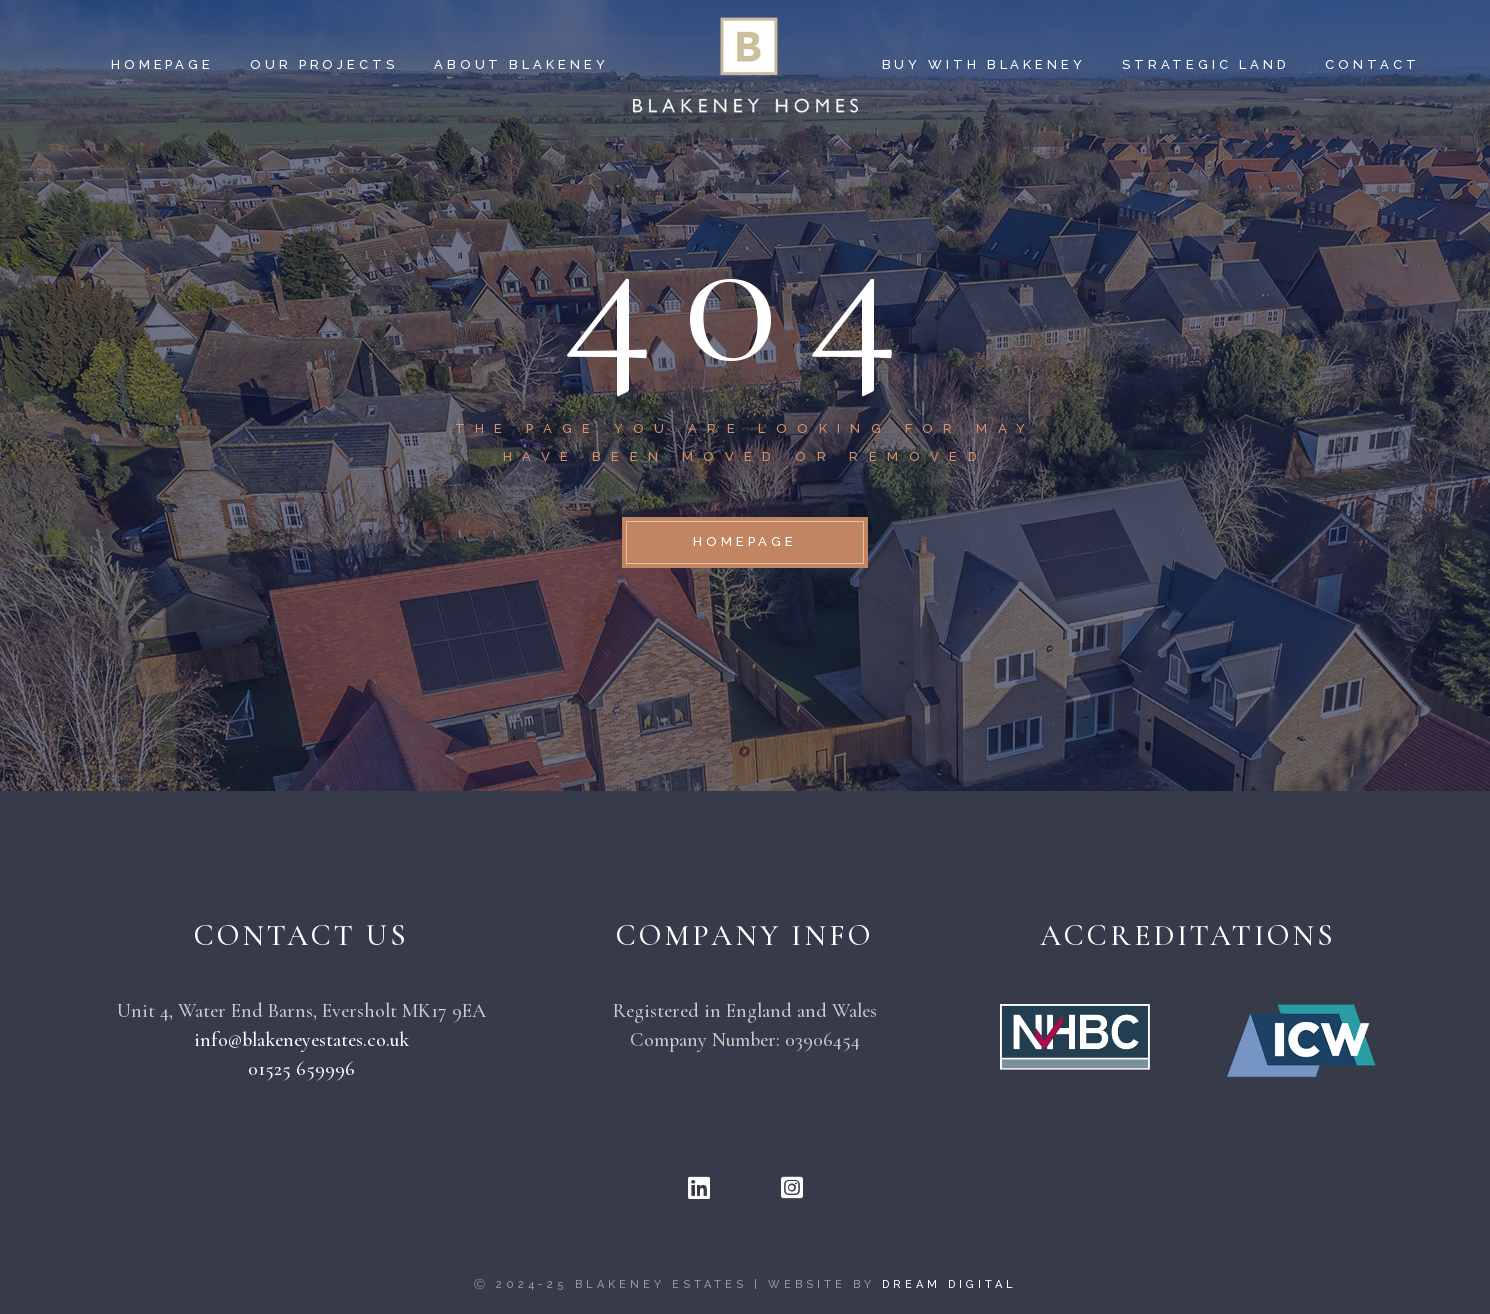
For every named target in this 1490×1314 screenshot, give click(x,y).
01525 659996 (301, 1069)
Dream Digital (949, 1284)
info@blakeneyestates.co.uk (301, 1040)
